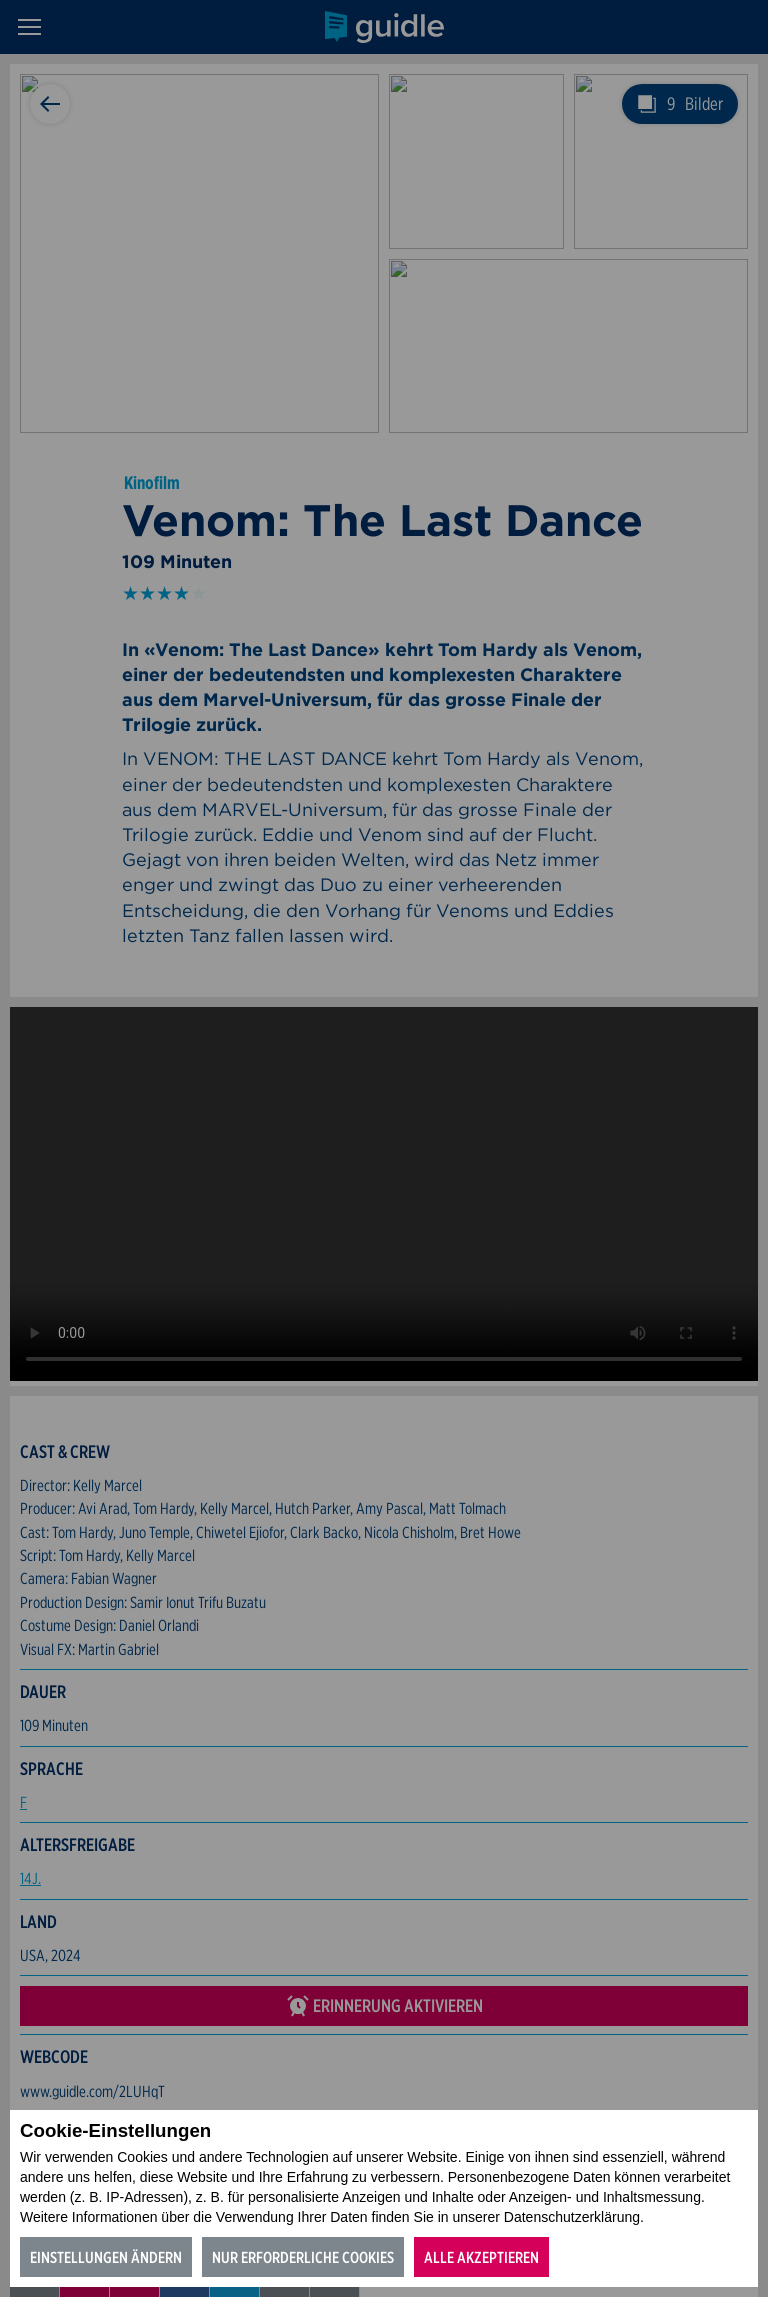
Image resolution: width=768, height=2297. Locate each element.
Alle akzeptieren (481, 2257)
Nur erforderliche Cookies (303, 2257)
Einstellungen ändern (106, 2257)
